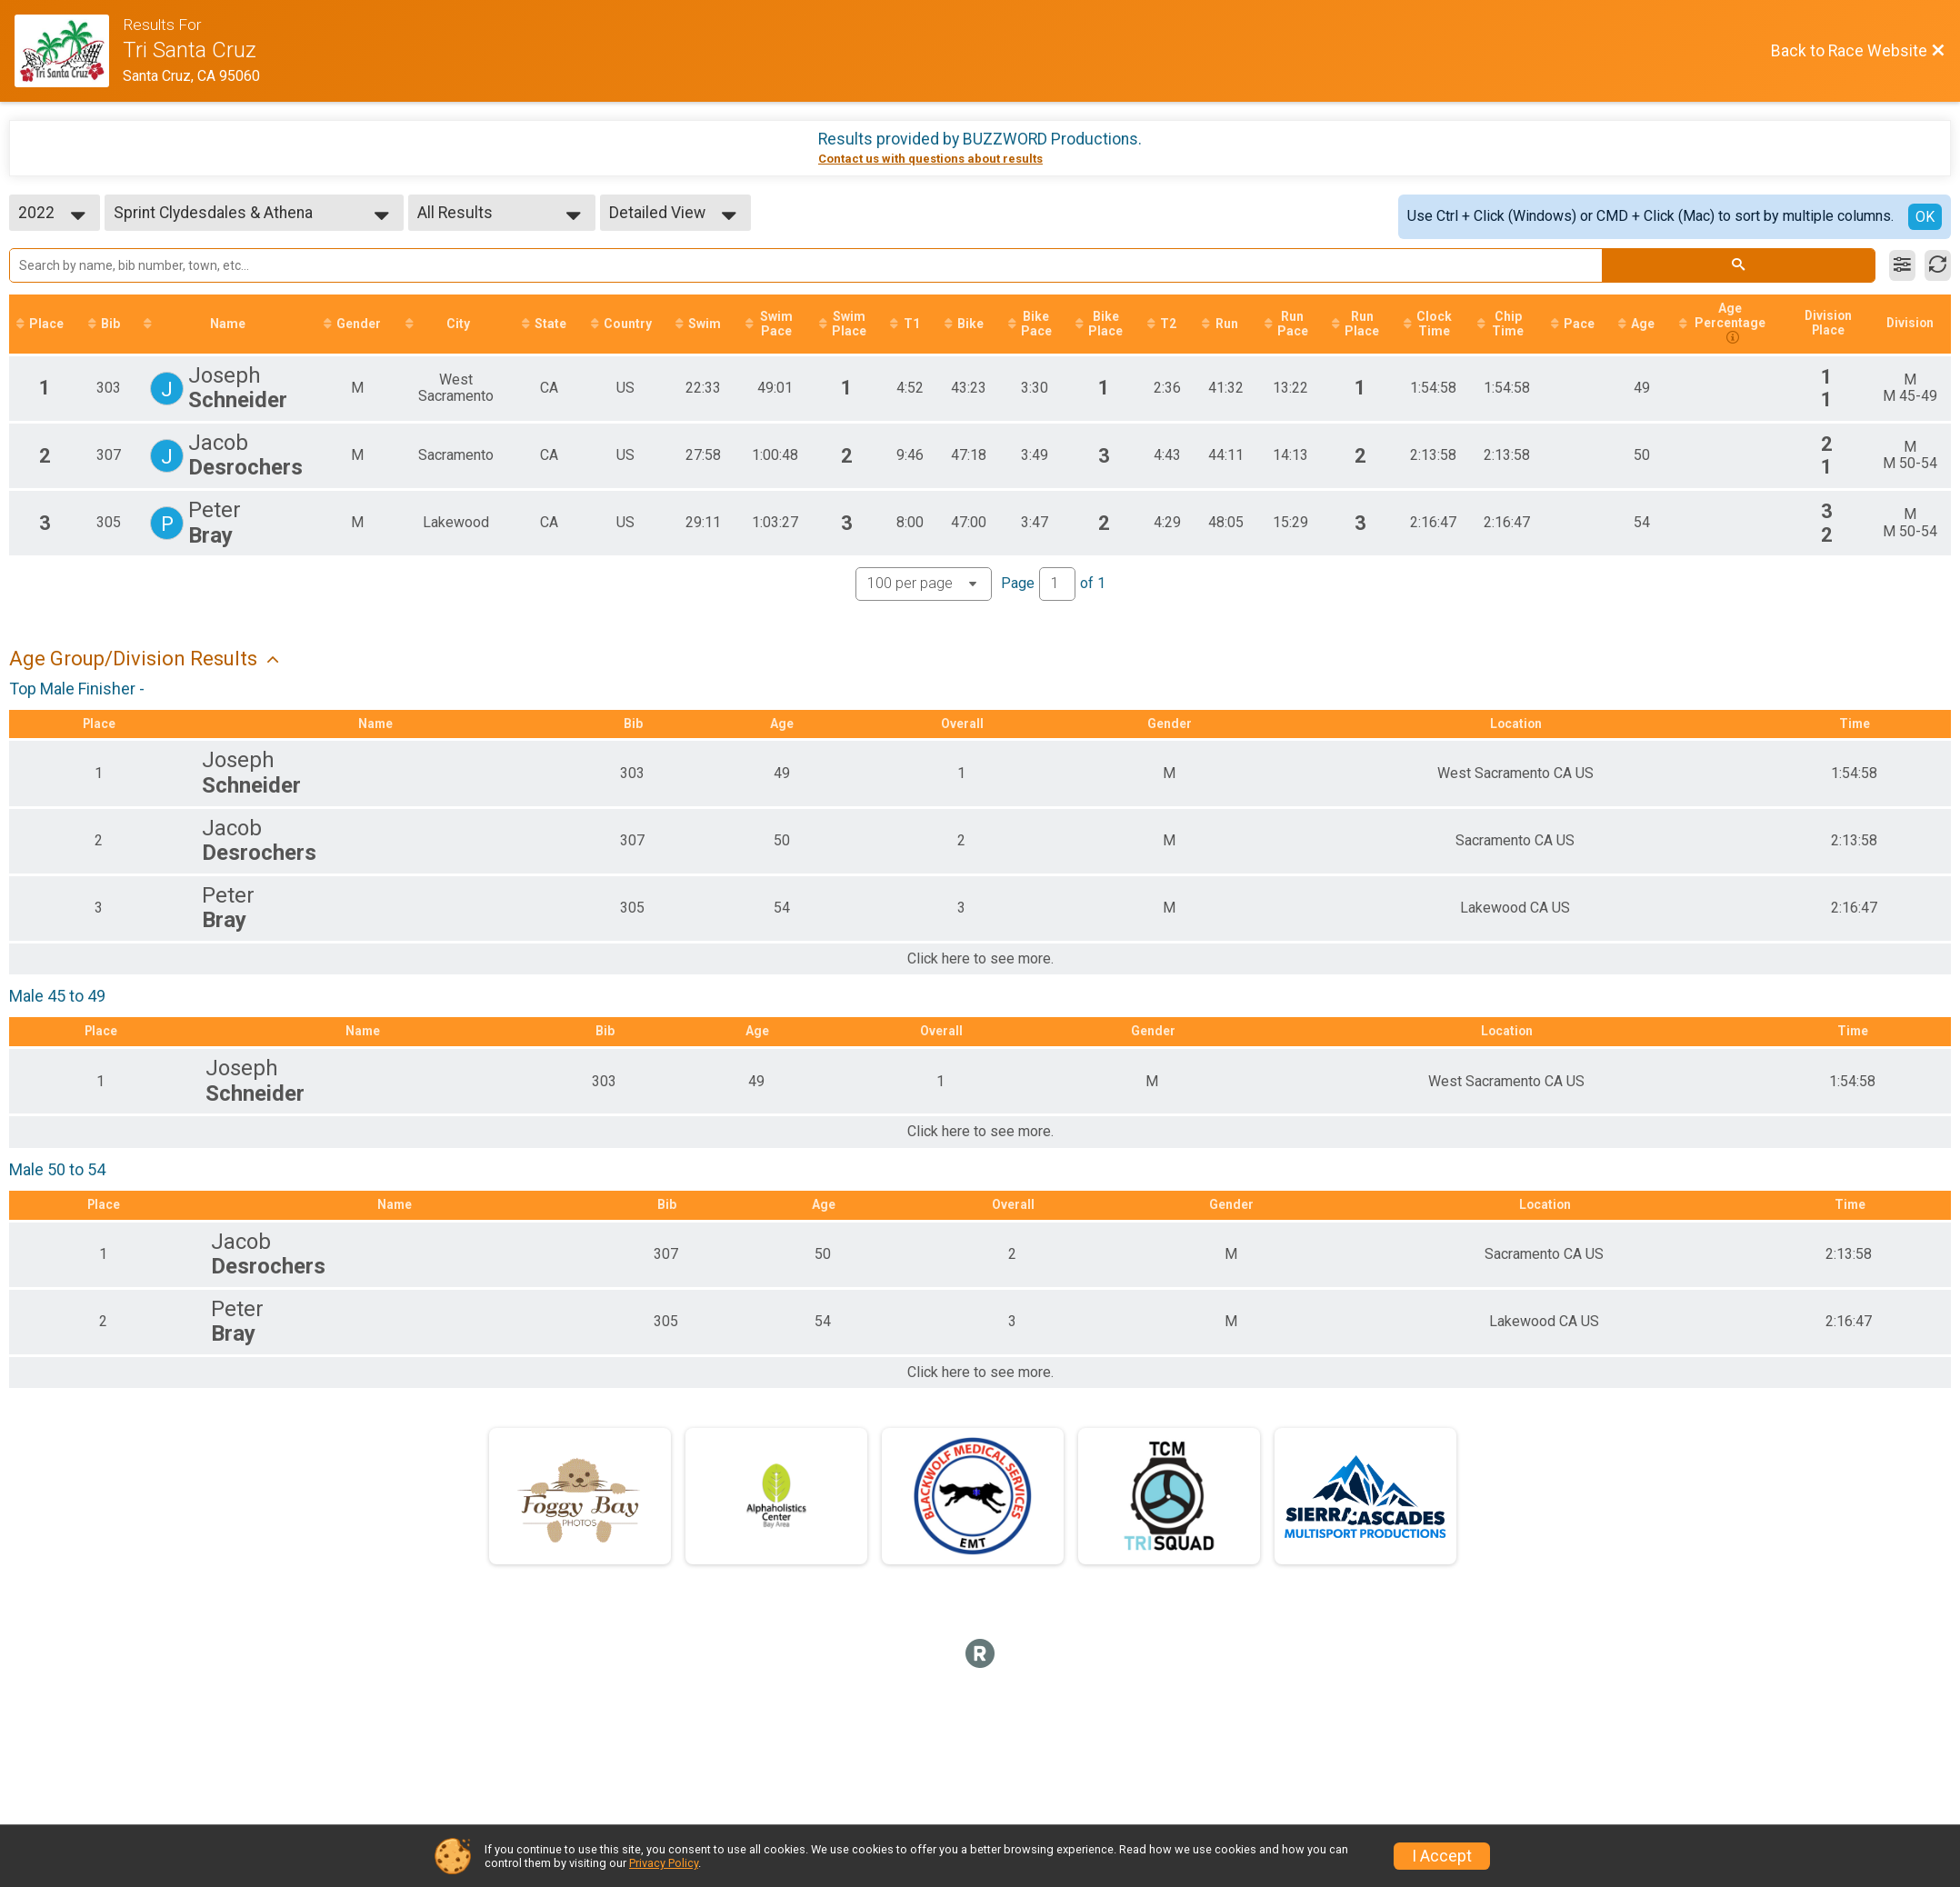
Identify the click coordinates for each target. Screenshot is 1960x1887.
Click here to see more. (980, 960)
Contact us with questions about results (930, 158)
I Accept (1442, 1856)
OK (1925, 216)
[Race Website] (69, 51)
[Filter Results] (1902, 265)
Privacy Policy (663, 1863)
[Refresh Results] (1938, 265)
